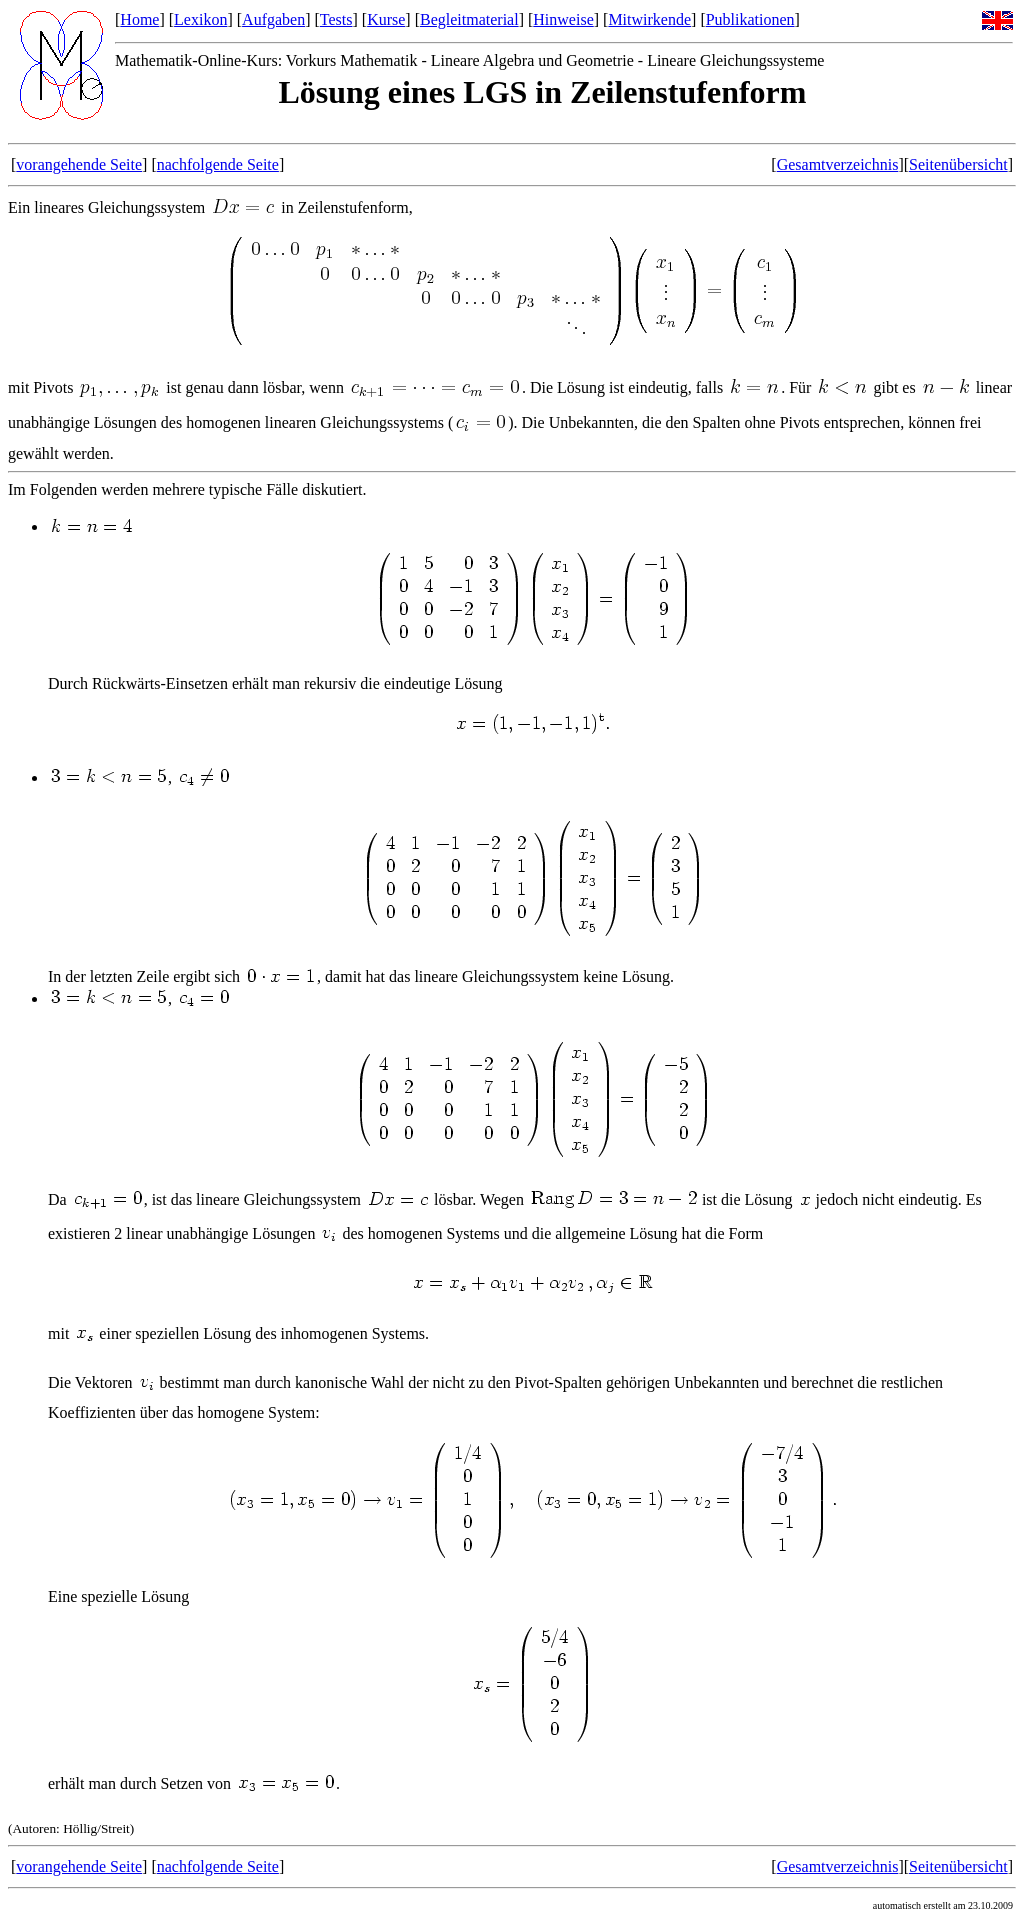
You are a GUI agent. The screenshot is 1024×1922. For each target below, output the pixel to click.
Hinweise (563, 19)
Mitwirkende (649, 19)
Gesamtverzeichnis (838, 164)
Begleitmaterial (469, 19)
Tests (336, 19)
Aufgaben (273, 19)
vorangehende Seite (79, 164)
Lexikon (200, 19)
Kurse (386, 19)
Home (139, 19)
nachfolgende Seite (218, 164)
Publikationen (750, 19)
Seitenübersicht (958, 164)
